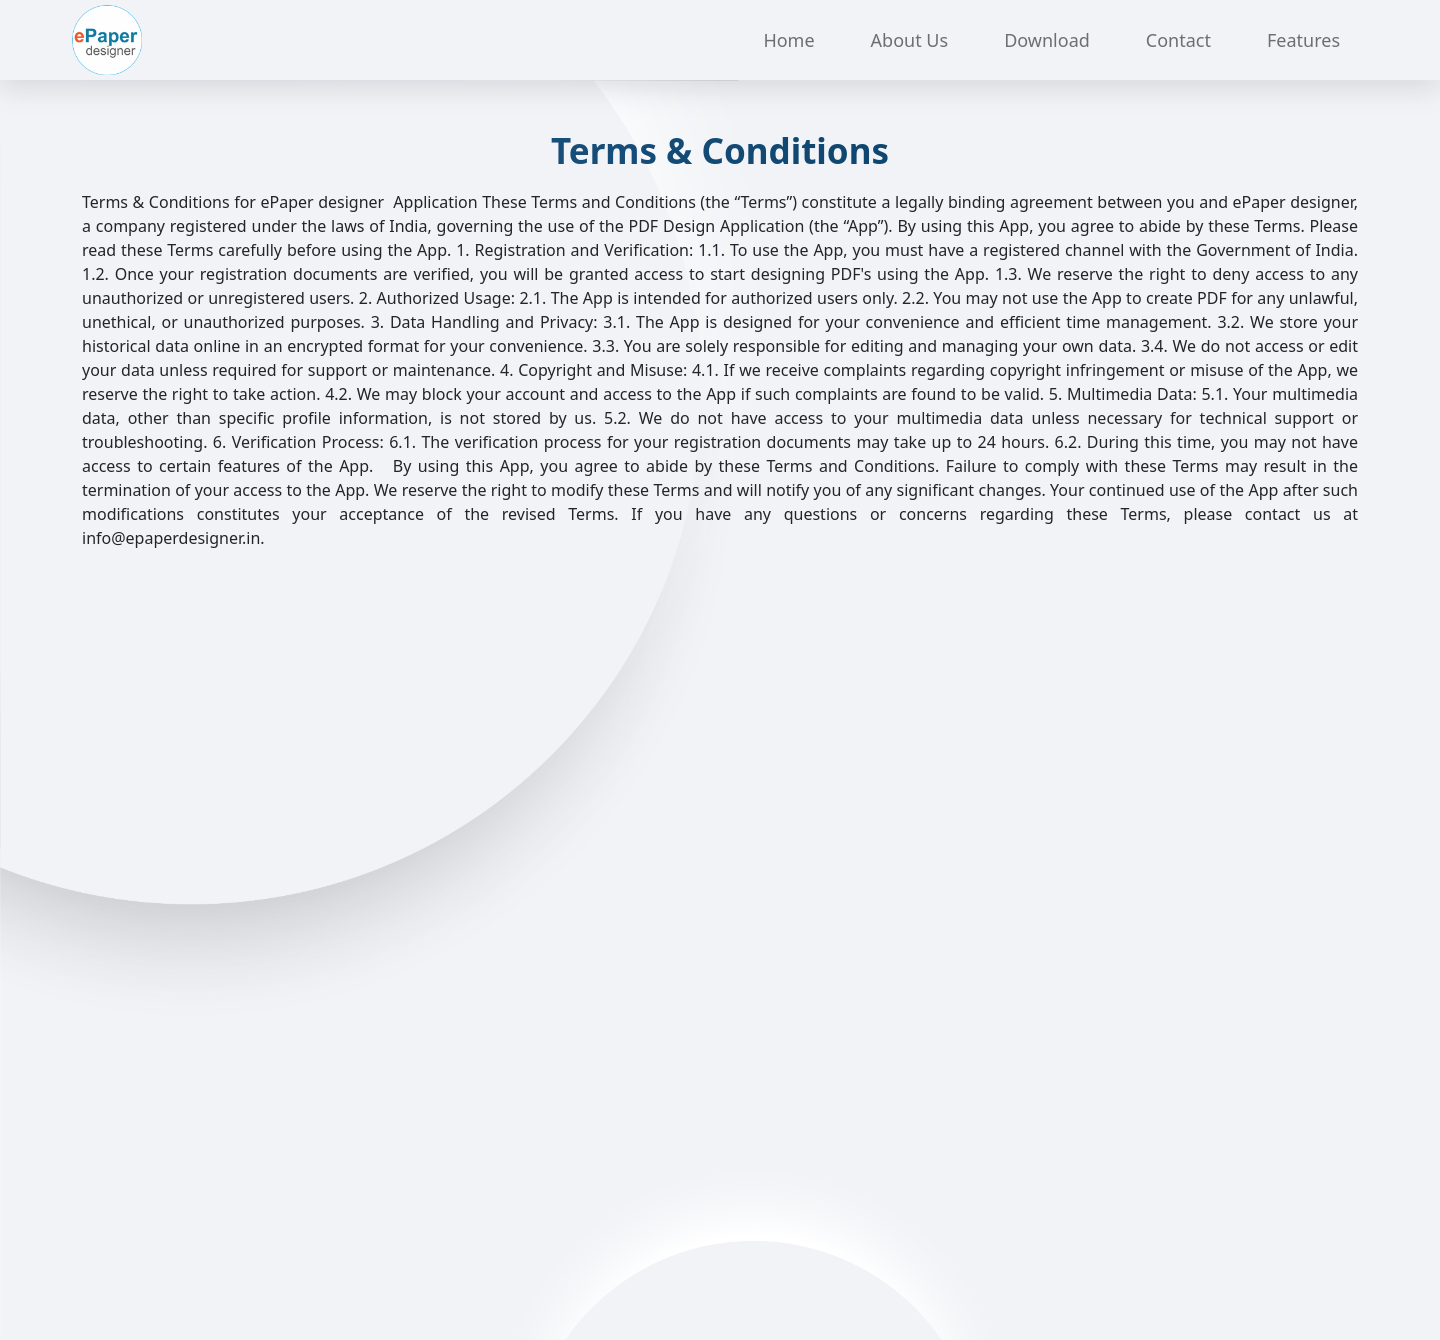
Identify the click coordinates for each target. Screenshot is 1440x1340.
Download (1047, 40)
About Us (910, 40)
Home (788, 40)
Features (1303, 40)
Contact (1178, 40)
